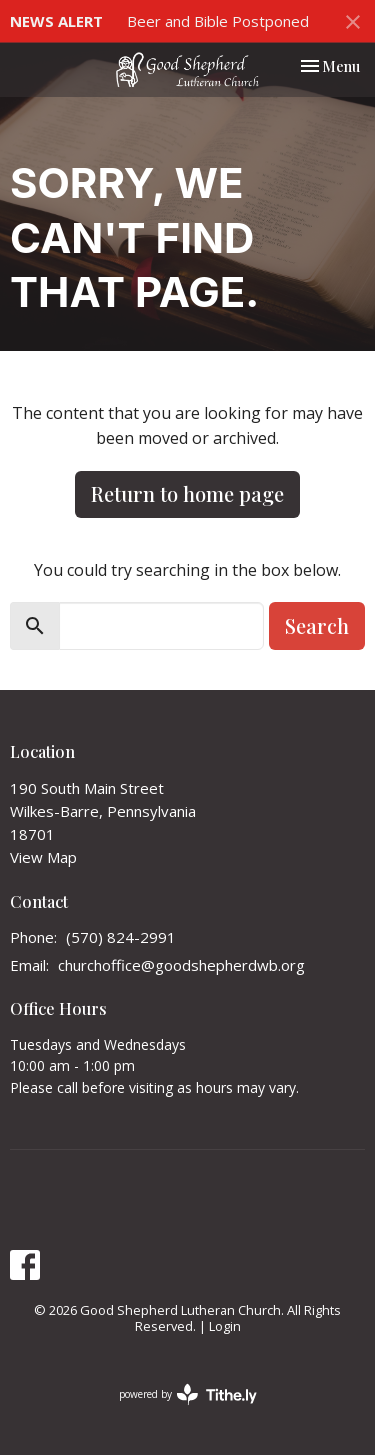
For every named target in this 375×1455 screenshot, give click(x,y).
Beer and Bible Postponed (218, 21)
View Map (43, 857)
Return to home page (187, 493)
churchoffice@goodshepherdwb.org (181, 965)
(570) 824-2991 (121, 937)
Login (225, 1326)
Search (317, 625)
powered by (188, 1394)
